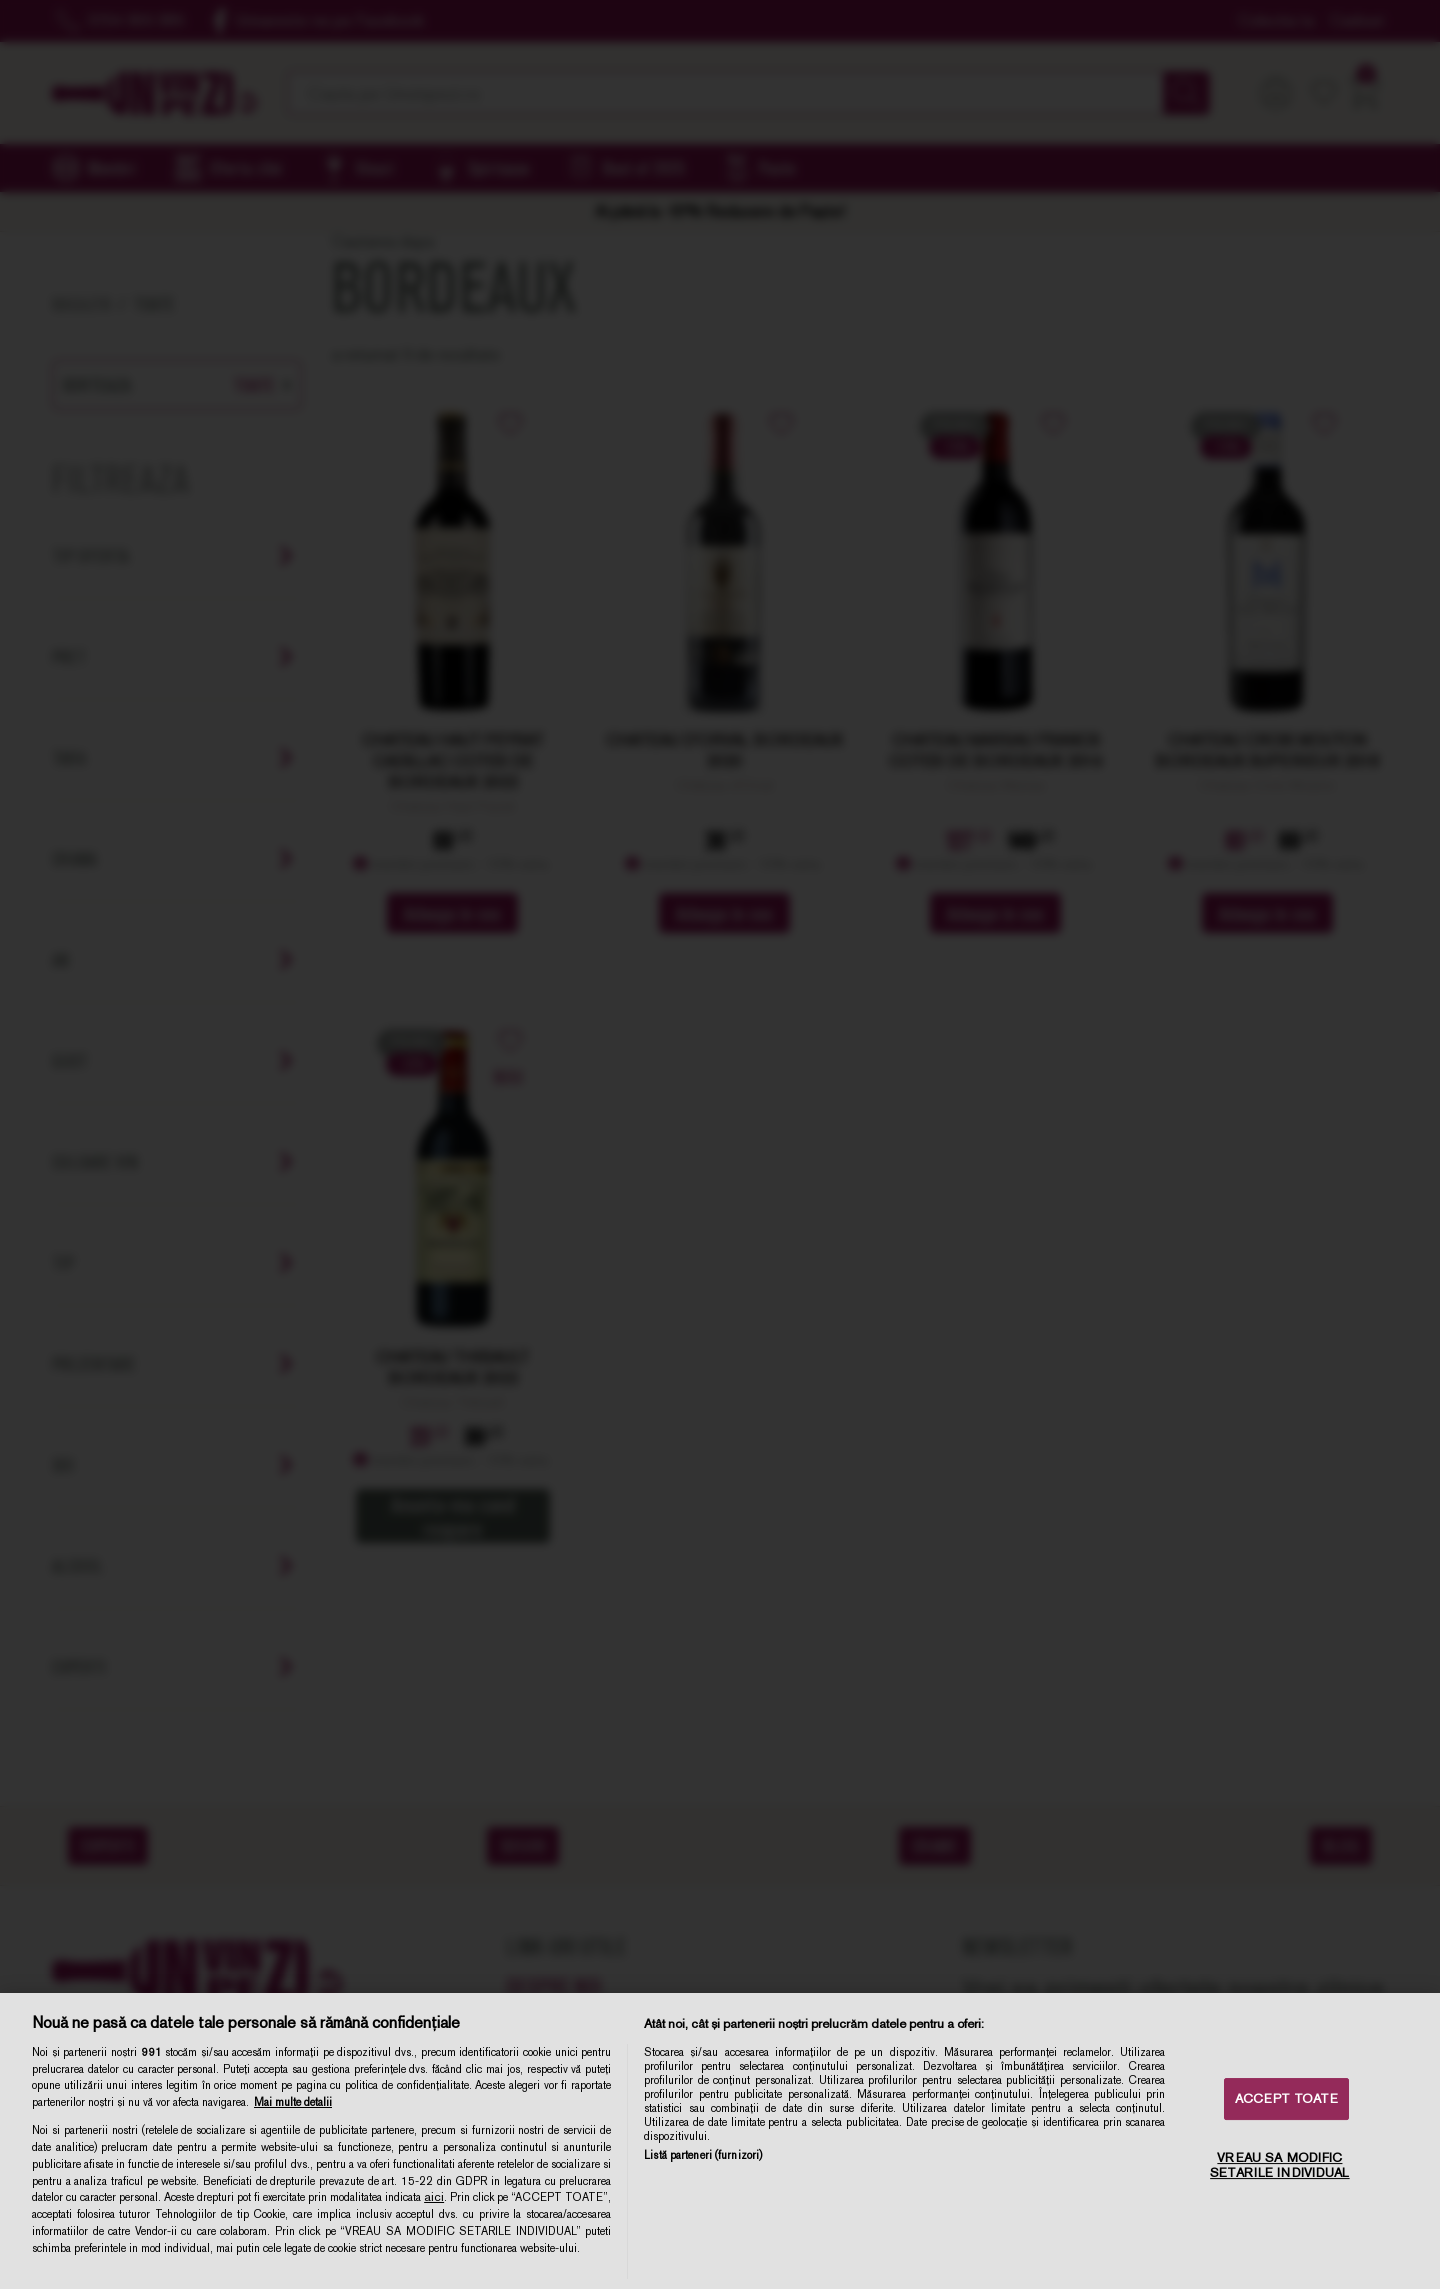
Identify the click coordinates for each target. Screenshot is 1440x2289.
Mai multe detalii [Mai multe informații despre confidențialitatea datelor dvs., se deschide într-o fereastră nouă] (293, 2102)
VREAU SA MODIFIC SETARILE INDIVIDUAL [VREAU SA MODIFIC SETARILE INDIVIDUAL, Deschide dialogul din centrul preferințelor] (1279, 2165)
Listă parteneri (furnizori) (703, 2155)
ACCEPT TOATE (1286, 2098)
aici (434, 2197)
